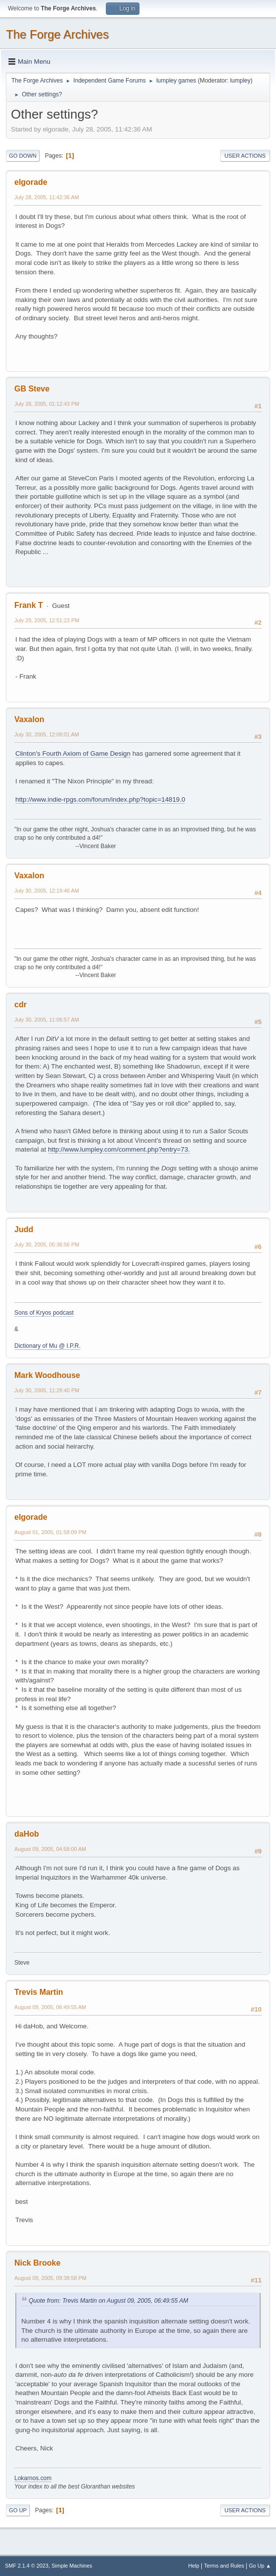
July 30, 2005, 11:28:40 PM (46, 1390)
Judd (23, 1229)
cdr (20, 1004)
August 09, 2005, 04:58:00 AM (50, 1849)
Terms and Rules (224, 2566)
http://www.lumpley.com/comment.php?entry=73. (119, 1149)
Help (193, 2566)
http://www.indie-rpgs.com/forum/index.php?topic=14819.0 (100, 799)
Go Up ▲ (260, 2566)
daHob (26, 1834)
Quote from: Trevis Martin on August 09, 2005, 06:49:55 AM (108, 2300)
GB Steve (31, 389)
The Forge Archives (57, 34)
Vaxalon (29, 719)
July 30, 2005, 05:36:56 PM (46, 1244)
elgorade (30, 182)
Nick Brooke (37, 2263)
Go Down (23, 156)
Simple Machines (71, 2566)
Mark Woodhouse (47, 1375)
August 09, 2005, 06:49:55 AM (50, 2007)
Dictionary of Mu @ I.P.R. (47, 1345)
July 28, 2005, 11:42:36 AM (46, 197)
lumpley (240, 80)
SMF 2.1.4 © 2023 (26, 2566)
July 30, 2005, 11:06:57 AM (46, 1020)
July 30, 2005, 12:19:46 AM (46, 891)
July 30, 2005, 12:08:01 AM (46, 734)
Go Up (18, 2510)
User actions (245, 156)
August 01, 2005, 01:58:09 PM (50, 1532)
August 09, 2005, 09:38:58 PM (50, 2278)
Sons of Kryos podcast (44, 1312)
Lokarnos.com (32, 2478)
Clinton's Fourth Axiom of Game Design (73, 753)
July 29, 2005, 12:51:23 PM (46, 620)
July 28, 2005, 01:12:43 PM (46, 404)
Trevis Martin (38, 1992)
